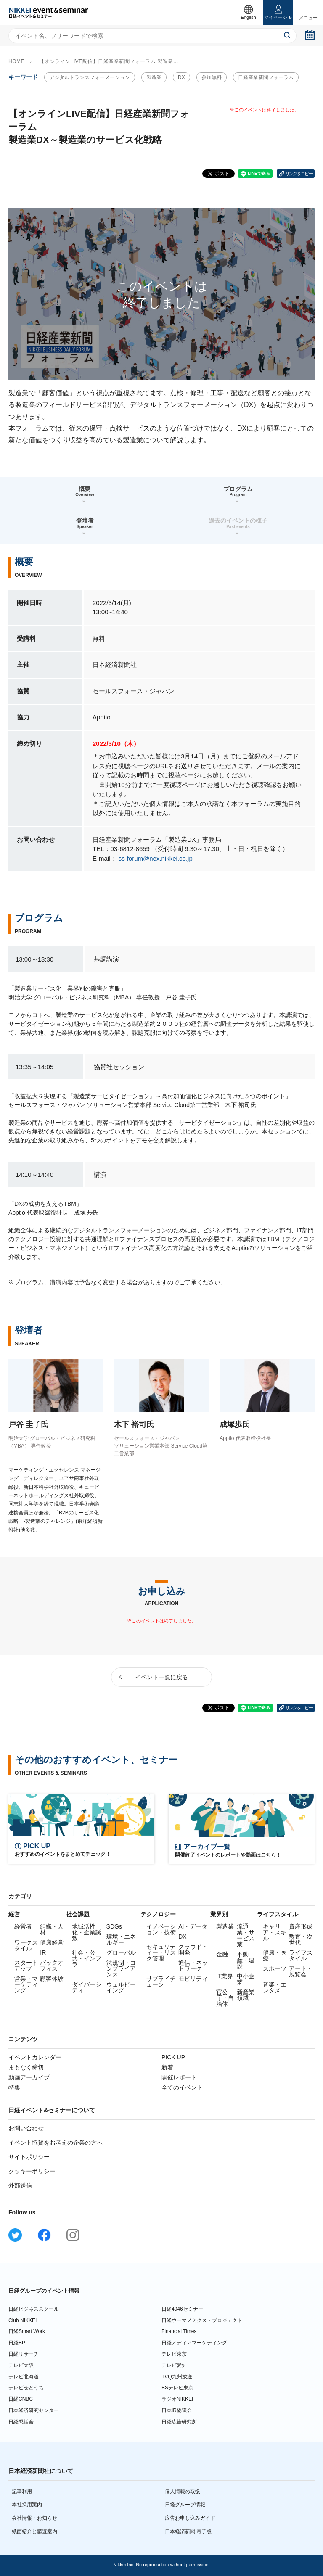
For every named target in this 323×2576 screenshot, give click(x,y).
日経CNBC (20, 2399)
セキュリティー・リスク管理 (161, 1952)
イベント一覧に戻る (161, 1677)
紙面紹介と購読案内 (34, 2531)
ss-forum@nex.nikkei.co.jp (156, 858)
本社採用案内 (27, 2504)
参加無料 (211, 77)
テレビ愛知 (174, 2365)
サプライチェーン (161, 1981)
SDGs (114, 1926)
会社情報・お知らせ (34, 2518)
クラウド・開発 (193, 1949)
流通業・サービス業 (245, 1935)
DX (181, 77)
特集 (14, 2087)
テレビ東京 (174, 2354)
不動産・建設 (245, 1960)
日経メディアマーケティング (194, 2343)
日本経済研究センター (33, 2410)
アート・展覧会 (300, 1971)
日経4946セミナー (182, 2309)
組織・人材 (52, 1929)
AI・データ (192, 1926)
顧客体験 (52, 1978)
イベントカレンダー (34, 2057)
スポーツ (274, 1968)
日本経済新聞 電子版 (188, 2531)
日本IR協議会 (177, 2410)
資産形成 (300, 1926)
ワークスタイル (26, 1945)
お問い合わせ (26, 2128)
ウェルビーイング (121, 1987)
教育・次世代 (300, 1939)
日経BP (16, 2343)
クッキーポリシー (32, 2171)
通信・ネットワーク (193, 1965)
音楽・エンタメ (274, 1987)
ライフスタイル (300, 1955)
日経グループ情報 (185, 2504)
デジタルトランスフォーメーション (89, 77)
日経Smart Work (26, 2331)
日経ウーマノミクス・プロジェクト (202, 2320)
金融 (222, 1954)
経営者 (23, 1926)
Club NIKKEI (22, 2320)
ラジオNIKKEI (177, 2399)
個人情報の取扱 (182, 2491)
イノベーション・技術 (161, 1929)
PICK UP (173, 2057)
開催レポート (179, 2077)
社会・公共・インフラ (86, 1958)
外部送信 (20, 2185)
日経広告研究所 (179, 2422)
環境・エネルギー (121, 1939)
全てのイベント (182, 2087)
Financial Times (179, 2331)
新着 (167, 2067)
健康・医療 (274, 1955)
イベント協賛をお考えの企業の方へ (55, 2142)
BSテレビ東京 (177, 2388)
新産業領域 (245, 1995)
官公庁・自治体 (225, 1998)
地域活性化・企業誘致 (86, 1932)
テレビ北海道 (23, 2377)
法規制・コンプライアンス (121, 1968)
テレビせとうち (26, 2388)
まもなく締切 (26, 2067)
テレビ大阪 (21, 2365)
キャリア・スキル (274, 1932)
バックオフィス (52, 1965)
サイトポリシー (29, 2156)
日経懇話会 (21, 2422)
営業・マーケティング (26, 1984)
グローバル (121, 1952)
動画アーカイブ (29, 2077)
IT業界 (224, 1976)
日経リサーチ (23, 2354)
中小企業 (245, 1979)
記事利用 (22, 2491)
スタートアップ (26, 1965)
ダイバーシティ (86, 1987)
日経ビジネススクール (33, 2309)
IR (43, 1952)
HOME (16, 61)
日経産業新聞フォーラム (266, 77)
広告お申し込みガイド (190, 2518)
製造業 (154, 77)
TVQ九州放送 (177, 2377)
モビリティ (193, 1978)
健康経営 (52, 1942)
